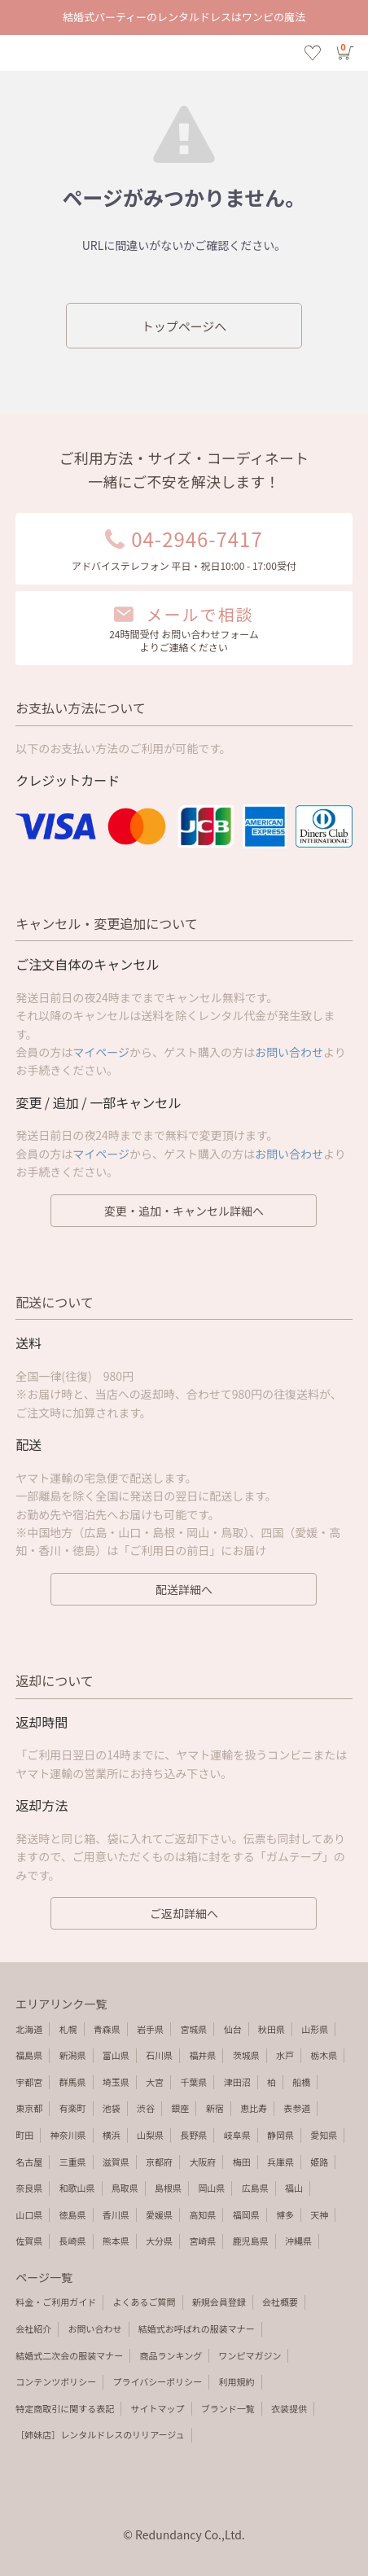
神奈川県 (68, 2134)
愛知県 (323, 2134)
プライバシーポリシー (158, 2381)
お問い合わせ (289, 1052)
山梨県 (150, 2134)
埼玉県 (116, 2081)
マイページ (100, 1052)
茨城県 (246, 2054)
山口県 (28, 2214)
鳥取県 (125, 2187)
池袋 (111, 2107)
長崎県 (72, 2240)
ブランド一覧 (228, 2408)
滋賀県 (116, 2161)
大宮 (155, 2081)
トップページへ (184, 326)
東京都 (28, 2107)
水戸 (285, 2054)
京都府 (159, 2161)
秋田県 (271, 2028)
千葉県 (193, 2081)
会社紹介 (33, 2328)
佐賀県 (28, 2240)
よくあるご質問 (144, 2301)
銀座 (180, 2107)
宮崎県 (202, 2240)
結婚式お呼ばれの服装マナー (196, 2328)
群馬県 (72, 2081)
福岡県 (246, 2214)
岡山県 (211, 2187)
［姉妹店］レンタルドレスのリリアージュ (99, 2434)
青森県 (107, 2028)
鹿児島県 (251, 2240)
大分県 (159, 2240)
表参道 (296, 2107)
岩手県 (150, 2028)
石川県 (159, 2054)
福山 (294, 2187)
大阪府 (202, 2161)
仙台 (233, 2028)
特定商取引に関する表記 (64, 2408)
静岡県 (280, 2134)
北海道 (28, 2028)
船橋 (301, 2081)
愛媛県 (159, 2214)
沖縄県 (298, 2240)
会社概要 (280, 2301)
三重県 (72, 2161)
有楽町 (72, 2107)
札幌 (68, 2028)
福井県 (202, 2054)
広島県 (255, 2187)
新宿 (215, 2107)
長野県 (193, 2134)
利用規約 (237, 2381)
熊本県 (116, 2240)
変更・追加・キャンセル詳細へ (184, 1211)
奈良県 (28, 2187)
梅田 (242, 2161)
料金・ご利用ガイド (55, 2301)
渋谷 (146, 2107)
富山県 (116, 2054)
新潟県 (72, 2054)
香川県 (116, 2214)
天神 (319, 2214)
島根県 (168, 2187)
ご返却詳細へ (184, 1913)
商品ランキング (171, 2355)
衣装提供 (289, 2408)
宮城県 (193, 2028)
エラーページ (184, 53)
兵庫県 (280, 2161)
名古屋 (28, 2161)
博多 (285, 2214)
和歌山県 (77, 2187)
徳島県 (72, 2214)
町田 (24, 2134)
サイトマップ (158, 2408)
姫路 (319, 2161)
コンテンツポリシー (55, 2381)
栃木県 (323, 2054)
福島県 (28, 2054)
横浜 (111, 2134)
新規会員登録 (219, 2301)
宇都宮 (28, 2081)
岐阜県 (237, 2134)
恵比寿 (253, 2107)
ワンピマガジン (249, 2355)
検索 (55, 53)
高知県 (202, 2214)
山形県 (314, 2028)
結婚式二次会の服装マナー (69, 2355)
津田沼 (237, 2081)
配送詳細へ (184, 1589)
